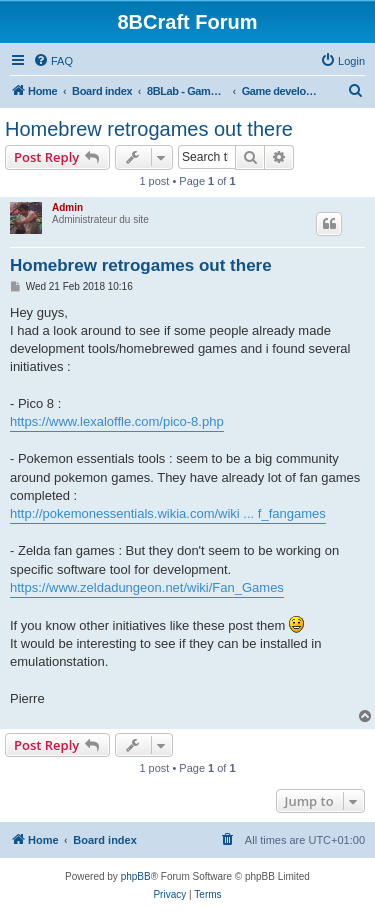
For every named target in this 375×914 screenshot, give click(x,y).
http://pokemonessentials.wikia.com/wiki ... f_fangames (168, 513)
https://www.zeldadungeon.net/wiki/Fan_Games (147, 587)
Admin (67, 207)
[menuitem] (53, 61)
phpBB (136, 876)
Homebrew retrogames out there (149, 129)
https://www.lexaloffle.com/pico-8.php (117, 421)
